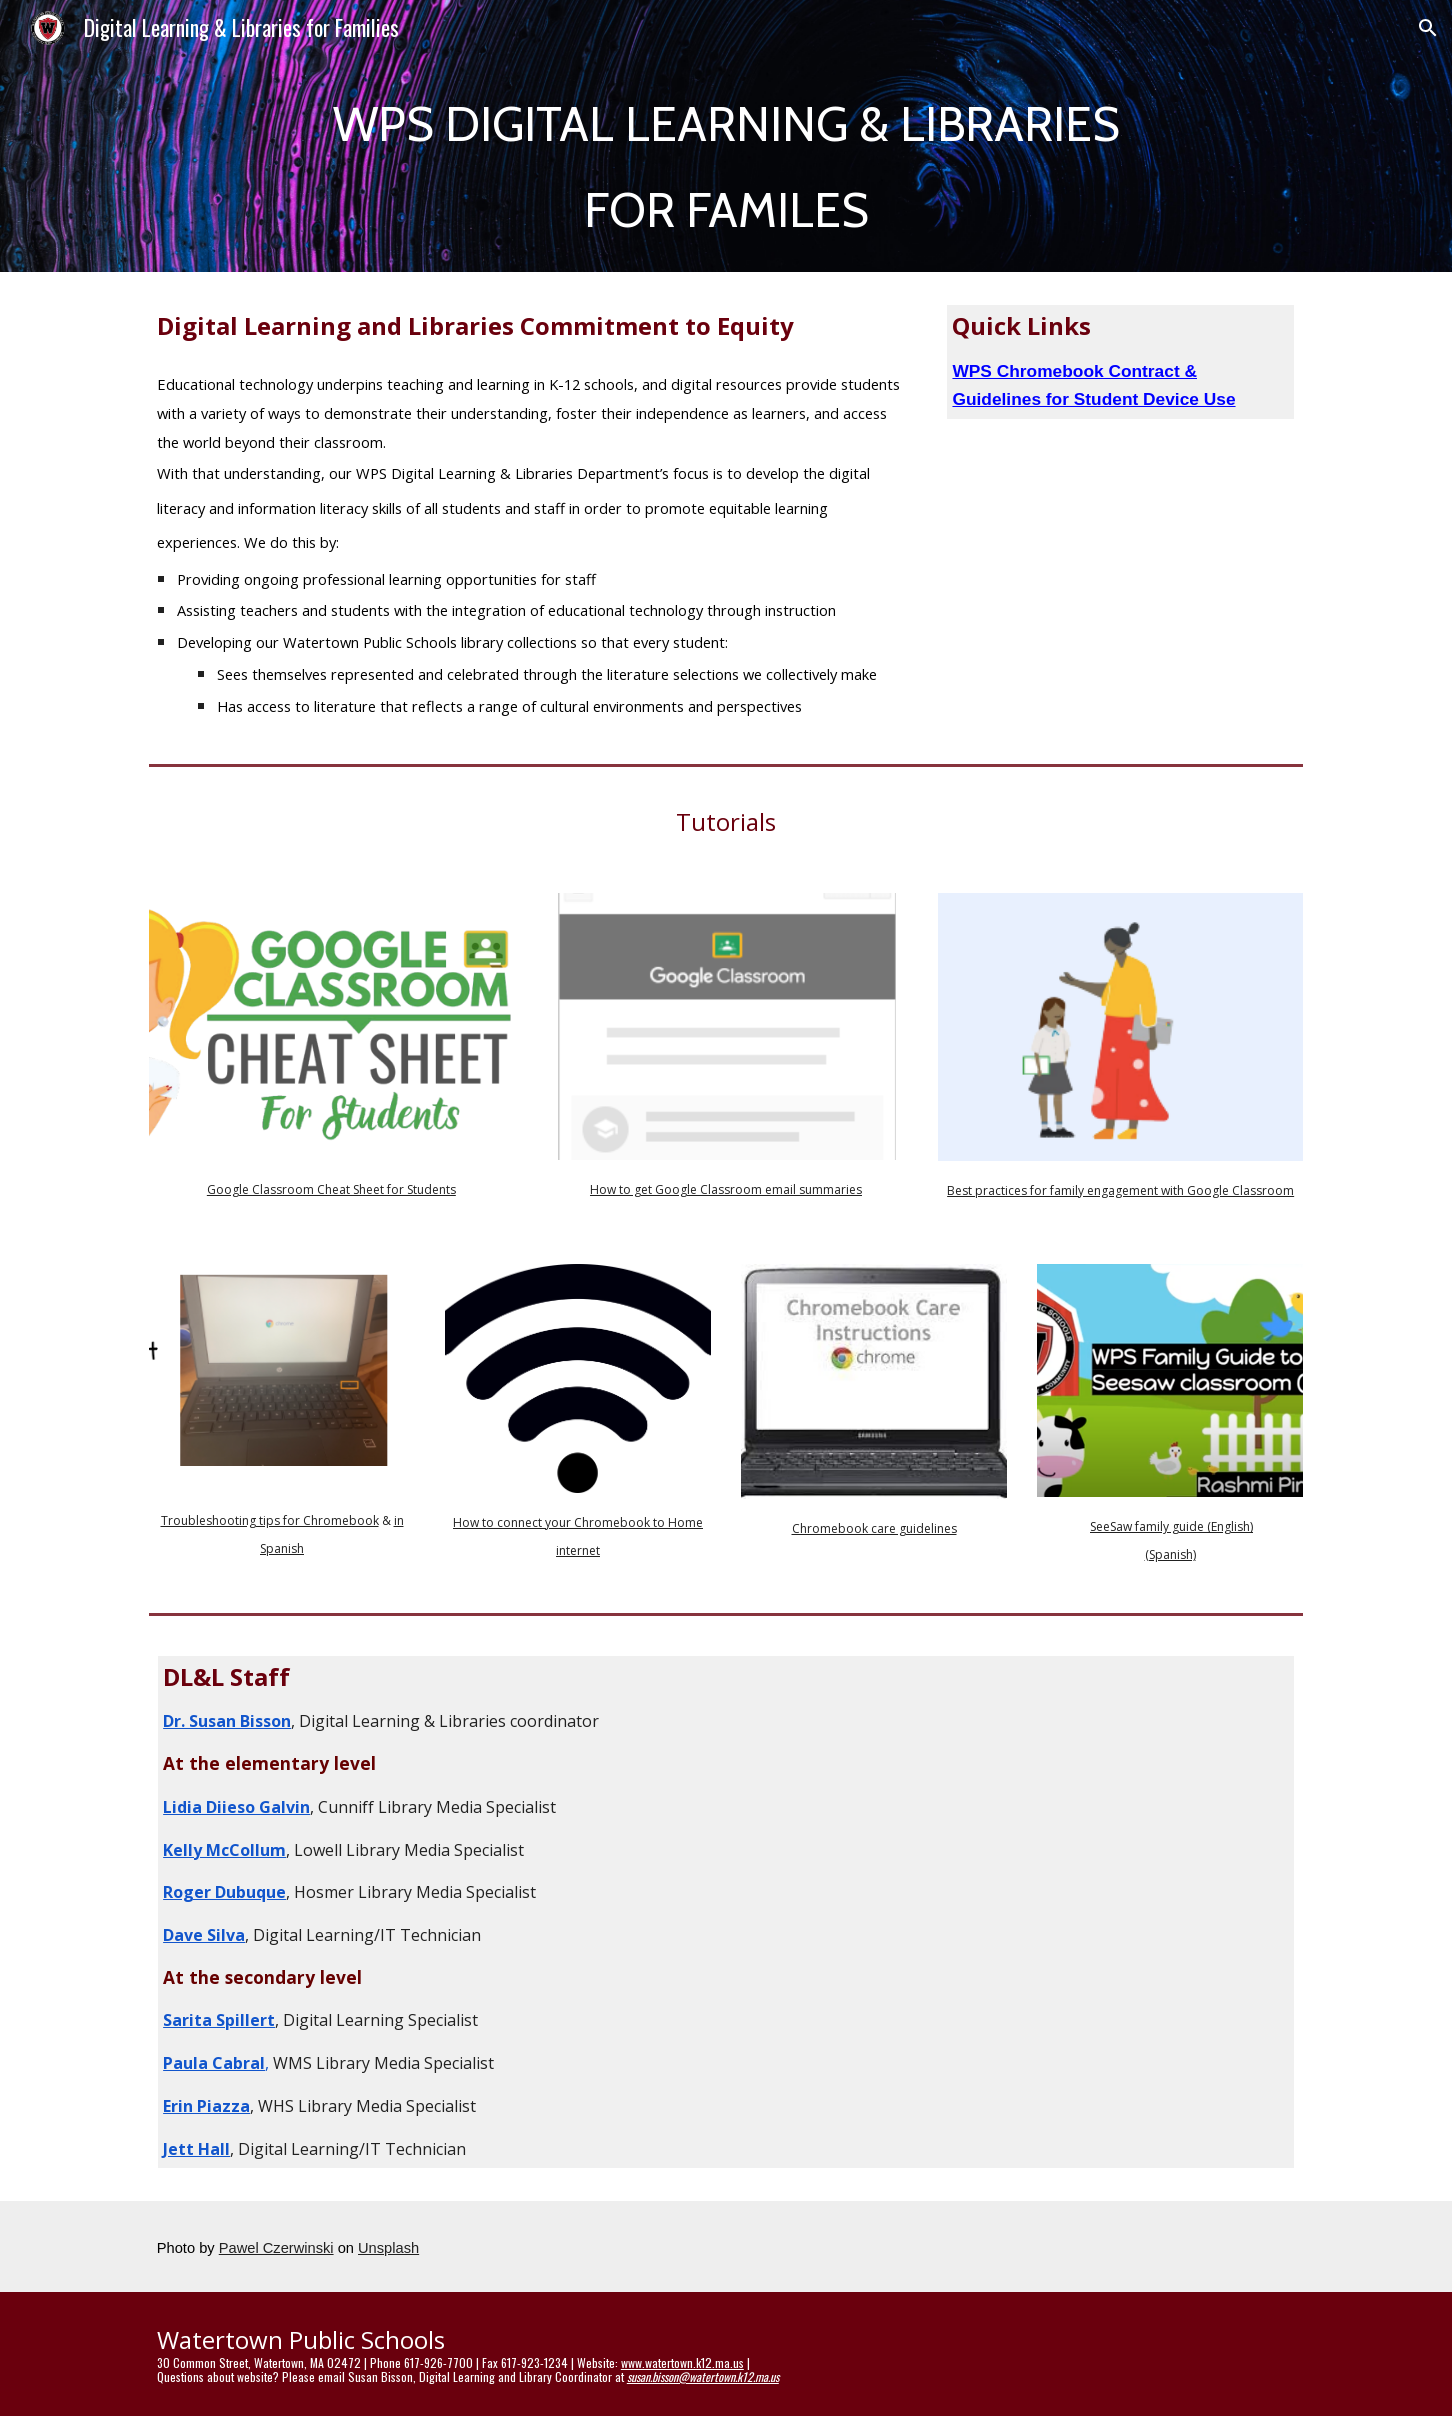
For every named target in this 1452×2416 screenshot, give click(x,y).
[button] (1428, 28)
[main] (726, 164)
